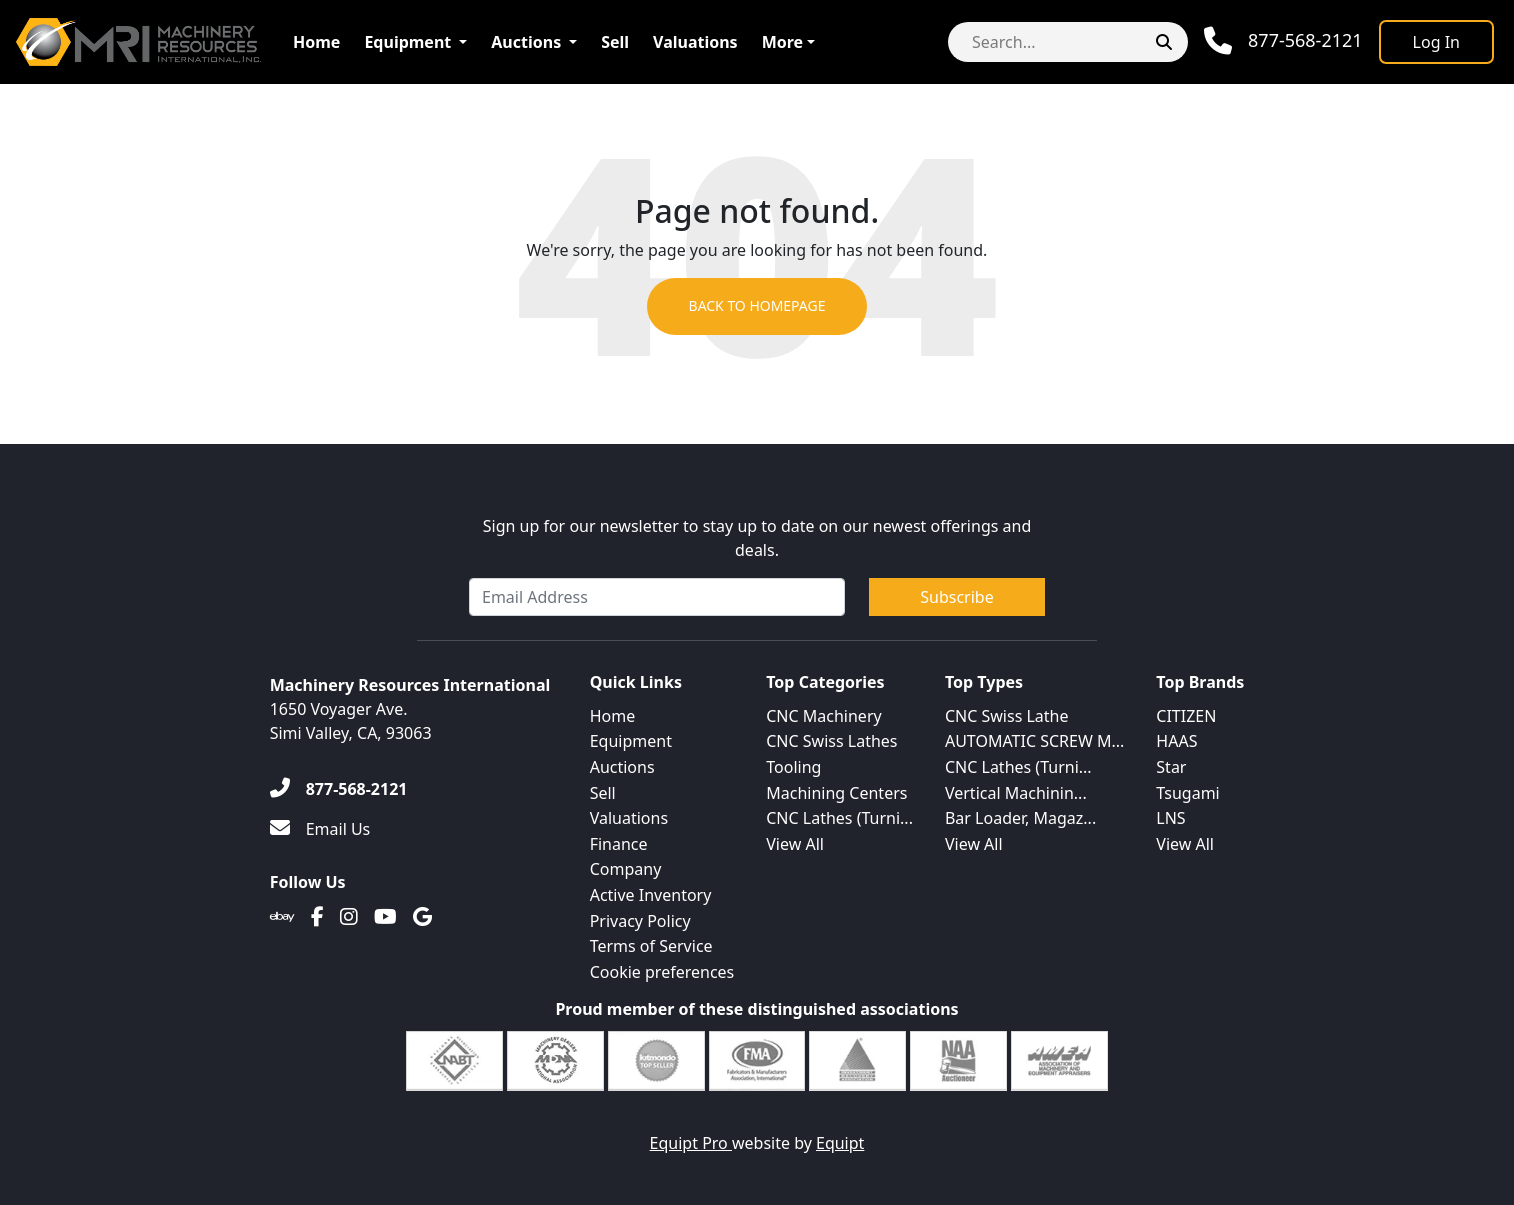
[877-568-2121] (339, 789)
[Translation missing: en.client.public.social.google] (422, 917)
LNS (1170, 818)
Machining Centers (836, 793)
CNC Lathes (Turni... (839, 818)
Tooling (793, 767)
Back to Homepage (756, 306)
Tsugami (1187, 793)
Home (316, 42)
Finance (619, 844)
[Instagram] (349, 917)
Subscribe (956, 597)
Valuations (695, 42)
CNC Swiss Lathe (1007, 716)
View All (795, 844)
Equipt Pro (691, 1143)
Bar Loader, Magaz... (1020, 818)
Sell (615, 42)
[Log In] (1436, 42)
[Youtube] (385, 917)
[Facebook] (317, 917)
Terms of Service (651, 946)
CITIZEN (1186, 716)
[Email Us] (320, 829)
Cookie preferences (662, 972)
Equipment (407, 42)
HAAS (1176, 741)
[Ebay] (282, 917)
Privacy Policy (640, 921)
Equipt (840, 1143)
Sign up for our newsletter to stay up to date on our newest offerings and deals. (757, 538)
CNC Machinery (823, 716)
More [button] (782, 42)
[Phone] (1283, 41)
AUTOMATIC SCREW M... (1034, 741)
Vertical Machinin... (1016, 793)
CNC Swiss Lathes (831, 741)
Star (1171, 767)
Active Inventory (651, 895)
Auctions (526, 42)
